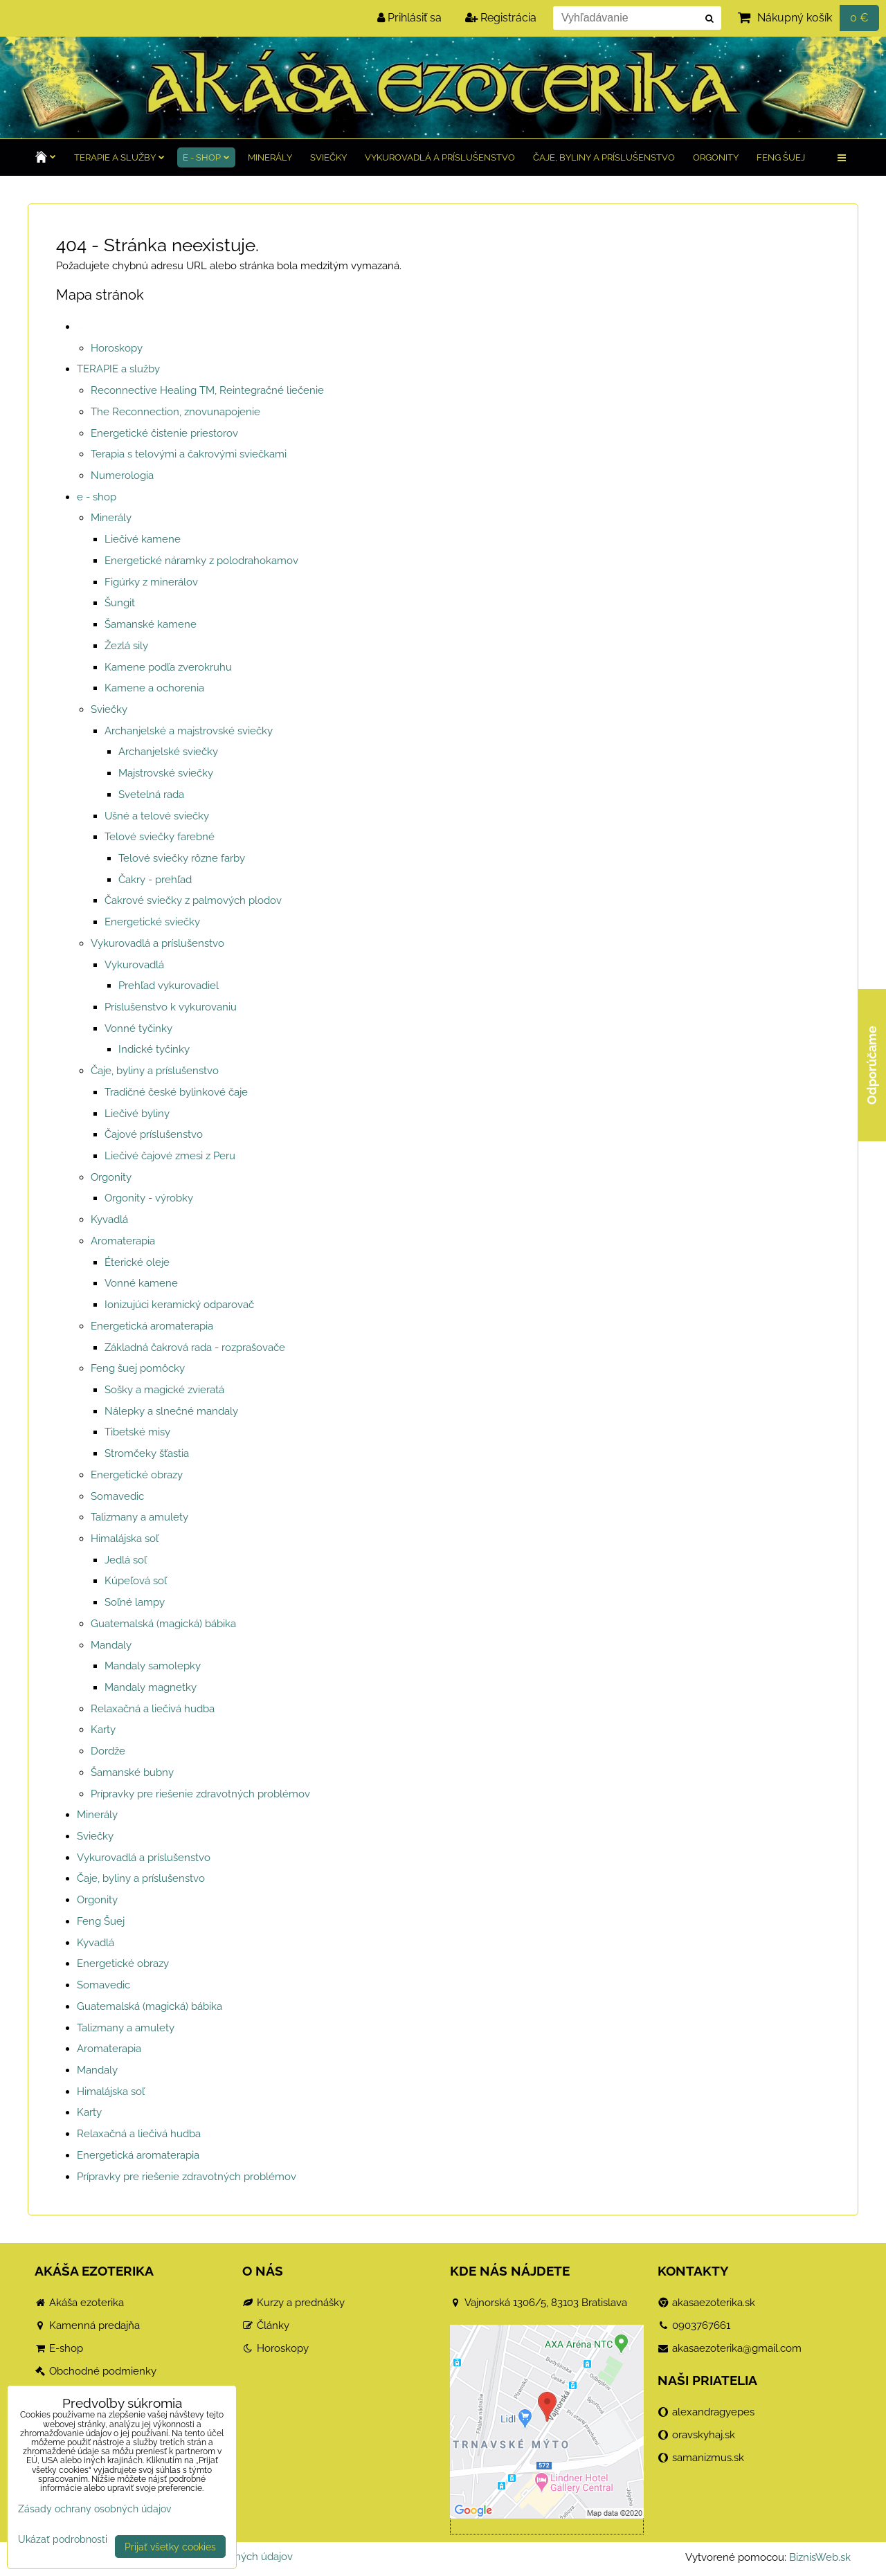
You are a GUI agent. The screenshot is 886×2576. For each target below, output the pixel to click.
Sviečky (328, 157)
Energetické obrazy (137, 1475)
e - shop (206, 157)
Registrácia (500, 17)
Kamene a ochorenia (154, 688)
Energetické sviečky (152, 922)
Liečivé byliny (137, 1113)
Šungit (120, 603)
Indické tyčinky (154, 1049)
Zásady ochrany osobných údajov (94, 2508)
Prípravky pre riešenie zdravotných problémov (200, 1794)
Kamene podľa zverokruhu (168, 667)
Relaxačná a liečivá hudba (153, 1709)
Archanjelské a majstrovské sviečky (189, 731)
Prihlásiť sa (409, 17)
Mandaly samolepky (153, 1666)
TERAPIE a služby (119, 157)
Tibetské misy (137, 1432)
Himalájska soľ (125, 1538)
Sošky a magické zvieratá (164, 1390)
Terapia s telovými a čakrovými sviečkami (189, 454)
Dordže (108, 1751)
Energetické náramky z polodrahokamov (201, 560)
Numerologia (122, 475)
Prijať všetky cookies (170, 2546)
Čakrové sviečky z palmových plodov (193, 900)
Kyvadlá (109, 1219)
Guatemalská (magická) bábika (163, 1623)
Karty (103, 1729)
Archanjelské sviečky (168, 751)
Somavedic (117, 1496)
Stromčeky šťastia (147, 1453)
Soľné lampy (135, 1602)
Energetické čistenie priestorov (164, 433)
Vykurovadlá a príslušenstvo (440, 157)
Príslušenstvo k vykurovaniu (171, 1007)
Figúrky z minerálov (151, 582)
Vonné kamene (141, 1283)
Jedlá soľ (126, 1560)
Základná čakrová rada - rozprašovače (195, 1347)
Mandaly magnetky (151, 1687)
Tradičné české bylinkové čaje (176, 1092)
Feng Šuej (781, 157)
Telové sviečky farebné (160, 837)
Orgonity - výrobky (149, 1198)
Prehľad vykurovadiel (168, 985)
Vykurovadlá (134, 965)
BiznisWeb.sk (820, 2557)
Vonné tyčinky (138, 1028)
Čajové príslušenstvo (154, 1134)
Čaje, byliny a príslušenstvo (604, 157)
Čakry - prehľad (155, 879)
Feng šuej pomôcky (138, 1368)
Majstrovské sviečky (165, 773)
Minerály (270, 157)
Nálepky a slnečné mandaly (171, 1411)
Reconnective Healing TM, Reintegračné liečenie (207, 390)
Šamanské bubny (132, 1772)
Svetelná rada (151, 794)
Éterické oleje (137, 1262)
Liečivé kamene (143, 539)
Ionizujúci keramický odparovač (179, 1304)
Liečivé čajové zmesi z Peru (170, 1156)
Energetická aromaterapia (152, 1326)
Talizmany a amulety (139, 1517)
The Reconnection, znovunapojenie (175, 412)
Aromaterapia (123, 1241)
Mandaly (111, 1645)
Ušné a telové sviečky (157, 816)
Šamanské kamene (151, 624)
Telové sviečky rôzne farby (181, 858)
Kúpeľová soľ (136, 1581)
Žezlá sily (126, 646)
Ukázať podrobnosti (62, 2539)
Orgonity (716, 157)
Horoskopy (117, 348)
